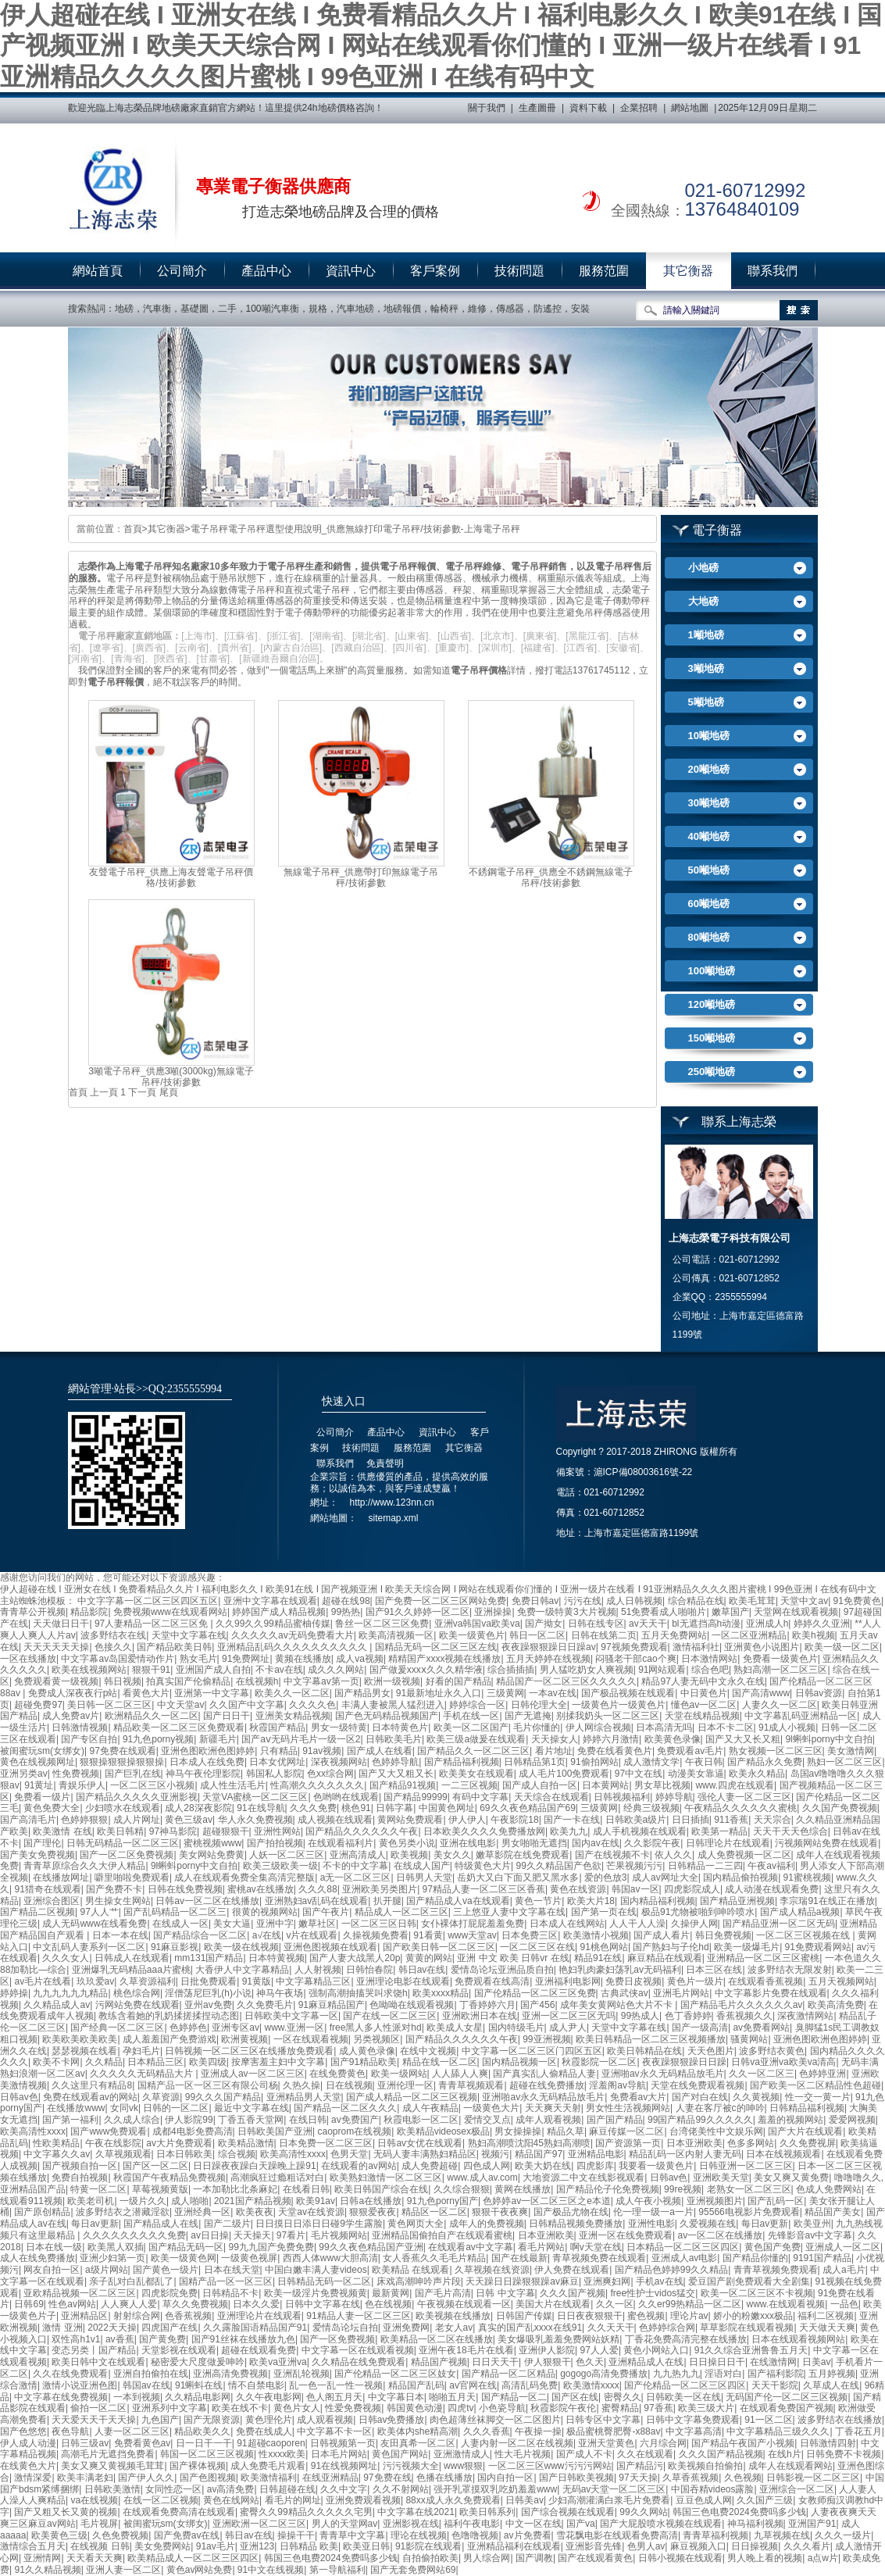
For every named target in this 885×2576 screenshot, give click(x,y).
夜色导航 (70, 2431)
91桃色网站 (604, 1947)
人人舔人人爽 (460, 2073)
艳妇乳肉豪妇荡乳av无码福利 (619, 1969)
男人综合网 (486, 2558)
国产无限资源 (212, 2419)
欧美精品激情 (246, 2143)
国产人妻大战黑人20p (354, 1958)
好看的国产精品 (458, 1681)
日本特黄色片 (400, 1727)
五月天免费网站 (674, 1635)
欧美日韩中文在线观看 (98, 2361)
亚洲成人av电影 (684, 2258)
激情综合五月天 (33, 2546)
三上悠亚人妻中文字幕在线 (509, 1911)
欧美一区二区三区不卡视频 (757, 2293)
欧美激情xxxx (591, 2385)
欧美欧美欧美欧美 (79, 2039)
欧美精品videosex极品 (443, 2131)
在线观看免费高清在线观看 (179, 2511)
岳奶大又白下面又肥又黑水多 (518, 1877)
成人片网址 (136, 1819)
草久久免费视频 (195, 2304)
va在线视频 (94, 2500)
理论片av (689, 2315)
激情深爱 (33, 2477)
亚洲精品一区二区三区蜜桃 (763, 1958)
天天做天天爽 (827, 2327)
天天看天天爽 (94, 2558)
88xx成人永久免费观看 (452, 2500)
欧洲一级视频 (392, 1681)
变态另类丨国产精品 (94, 2350)
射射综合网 (136, 2315)
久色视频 (743, 2477)
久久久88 (317, 1889)
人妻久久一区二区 (779, 1704)
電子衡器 (717, 530)
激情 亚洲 (62, 2327)
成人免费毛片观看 (267, 2465)
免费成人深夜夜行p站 (73, 1693)
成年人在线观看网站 (790, 2465)
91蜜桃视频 (807, 1877)
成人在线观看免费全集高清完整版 (244, 1877)
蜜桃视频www (212, 1843)
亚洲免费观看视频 (363, 2500)
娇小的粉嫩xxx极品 (753, 2315)
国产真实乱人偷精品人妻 (544, 2073)
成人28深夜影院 (198, 1807)
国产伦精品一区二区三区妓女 (395, 2373)
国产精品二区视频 (37, 1911)
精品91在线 (598, 1958)
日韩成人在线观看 (132, 1958)
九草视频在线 (782, 2535)
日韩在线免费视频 (185, 1889)
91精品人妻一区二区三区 (358, 2315)
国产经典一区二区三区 (117, 2027)
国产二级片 (227, 2223)
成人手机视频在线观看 (640, 1831)
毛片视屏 (99, 2523)
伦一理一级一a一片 (653, 2211)
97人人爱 (599, 2350)
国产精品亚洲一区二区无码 (779, 1923)
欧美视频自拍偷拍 (705, 2465)
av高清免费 (231, 2489)
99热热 (345, 1611)
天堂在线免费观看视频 (697, 2085)
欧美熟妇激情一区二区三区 (386, 2177)
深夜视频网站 (339, 1761)
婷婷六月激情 (611, 1739)
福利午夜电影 (472, 2523)
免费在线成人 (264, 2431)
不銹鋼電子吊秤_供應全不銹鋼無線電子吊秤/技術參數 (551, 877)
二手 (227, 308)
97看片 (291, 2235)
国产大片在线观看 (805, 2131)
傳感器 (510, 308)
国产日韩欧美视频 (576, 2477)
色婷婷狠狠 (84, 1819)
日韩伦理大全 (539, 1704)
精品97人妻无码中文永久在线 (702, 1681)
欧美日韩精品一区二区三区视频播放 (651, 2039)
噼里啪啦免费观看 (132, 1877)
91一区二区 (768, 2419)
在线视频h (257, 1681)
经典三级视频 (651, 1807)
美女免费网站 (162, 2546)
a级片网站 (106, 2269)
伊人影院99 (188, 2119)
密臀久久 (622, 2397)
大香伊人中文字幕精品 (242, 1969)
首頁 (132, 528)
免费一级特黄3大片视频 (566, 1611)
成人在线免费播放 (37, 2258)
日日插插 (690, 1819)
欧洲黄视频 (244, 2039)
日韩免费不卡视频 (843, 2454)
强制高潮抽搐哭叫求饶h (358, 1993)
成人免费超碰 (429, 2165)
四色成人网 (486, 2165)
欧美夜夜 (254, 2211)
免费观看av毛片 (690, 1750)
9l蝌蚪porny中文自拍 (828, 1739)
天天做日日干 (61, 1623)
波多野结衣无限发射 (790, 1969)
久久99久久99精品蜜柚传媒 (273, 1623)
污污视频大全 (411, 2465)
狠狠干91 (151, 1669)
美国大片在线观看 (553, 2304)
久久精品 (104, 2061)
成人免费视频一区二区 (744, 1854)
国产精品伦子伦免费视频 (607, 2189)
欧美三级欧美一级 (280, 1865)
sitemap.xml (394, 1518)
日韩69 (28, 2304)
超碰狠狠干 (225, 1831)
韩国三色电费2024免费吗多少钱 (739, 2511)
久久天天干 (610, 2327)
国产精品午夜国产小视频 (742, 2443)
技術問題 (519, 270)
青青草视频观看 (471, 2085)
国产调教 (534, 2558)
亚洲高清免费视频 (230, 2373)
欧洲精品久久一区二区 (151, 1715)
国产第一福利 (70, 2119)
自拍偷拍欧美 (430, 2558)
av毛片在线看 (42, 1981)
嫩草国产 (730, 1611)
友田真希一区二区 (417, 2443)
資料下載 (588, 107)
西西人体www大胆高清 (330, 2258)
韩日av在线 (422, 1969)
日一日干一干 (204, 2443)
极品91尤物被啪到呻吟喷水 (698, 1911)
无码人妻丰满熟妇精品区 (424, 2154)
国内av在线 (595, 1843)
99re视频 (682, 2189)
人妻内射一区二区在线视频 (517, 2443)
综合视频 (236, 2154)
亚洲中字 (275, 1923)
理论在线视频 (419, 2535)
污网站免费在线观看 (137, 2004)
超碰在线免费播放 (546, 2085)
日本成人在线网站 (567, 1923)
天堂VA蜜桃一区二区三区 (255, 1797)
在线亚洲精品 (330, 2477)
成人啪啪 (190, 2200)
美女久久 (452, 1854)
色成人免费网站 (829, 2189)
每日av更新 (95, 2223)
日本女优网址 (277, 1761)
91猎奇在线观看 (47, 1889)
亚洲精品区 (84, 2315)
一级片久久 (143, 2200)
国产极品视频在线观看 (628, 1693)
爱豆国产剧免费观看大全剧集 (749, 2281)
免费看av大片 (638, 2097)
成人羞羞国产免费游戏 (169, 2039)
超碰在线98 (345, 1600)
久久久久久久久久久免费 (134, 2235)
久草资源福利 (148, 1981)
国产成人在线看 (379, 1750)
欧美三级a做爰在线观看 (476, 1739)
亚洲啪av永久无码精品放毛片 (662, 2073)
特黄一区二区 (98, 2189)
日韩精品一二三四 (705, 1865)
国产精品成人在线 (160, 2223)
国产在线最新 (519, 2258)
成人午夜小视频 (648, 2200)
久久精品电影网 (197, 2397)
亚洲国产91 (812, 2523)
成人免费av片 (70, 1715)
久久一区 (614, 2304)
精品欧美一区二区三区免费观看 (178, 1727)
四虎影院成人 (692, 1889)
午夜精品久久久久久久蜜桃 (740, 1807)
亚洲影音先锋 (594, 2546)
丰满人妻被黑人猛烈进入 (392, 1704)
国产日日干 (226, 1715)
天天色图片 (710, 2050)
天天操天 (252, 2235)
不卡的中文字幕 (355, 1865)
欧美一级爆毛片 (747, 1947)
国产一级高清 (700, 2027)
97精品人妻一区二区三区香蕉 (484, 1889)
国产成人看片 (661, 1935)
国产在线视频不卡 (612, 1854)
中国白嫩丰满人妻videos (316, 2269)
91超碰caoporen (271, 2443)
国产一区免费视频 (337, 2339)
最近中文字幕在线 (251, 2108)
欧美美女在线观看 (476, 1773)
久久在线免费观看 (70, 2373)
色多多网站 (750, 2143)
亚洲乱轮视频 (301, 2373)
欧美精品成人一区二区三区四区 (193, 2558)
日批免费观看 (208, 1981)
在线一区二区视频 (160, 2500)
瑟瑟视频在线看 (84, 2050)
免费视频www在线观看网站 (170, 1611)
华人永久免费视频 (255, 1819)
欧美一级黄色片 (472, 1635)
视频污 (495, 2154)
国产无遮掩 (528, 1715)
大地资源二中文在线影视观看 (583, 2177)
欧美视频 (409, 1854)
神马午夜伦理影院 (203, 1773)
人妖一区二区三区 (286, 1854)
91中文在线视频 (270, 2569)
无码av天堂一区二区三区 (614, 2489)
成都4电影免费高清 (192, 2131)
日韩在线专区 (596, 1623)
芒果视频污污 (634, 1865)
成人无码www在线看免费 (94, 1923)
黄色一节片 (538, 1900)
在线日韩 (308, 2119)
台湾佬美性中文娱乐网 (716, 2131)
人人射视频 (317, 1969)
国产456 (537, 2004)
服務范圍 (604, 270)
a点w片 (823, 2558)
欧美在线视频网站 (89, 1669)
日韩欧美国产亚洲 (274, 2131)
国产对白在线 (700, 2097)
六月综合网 (663, 2443)
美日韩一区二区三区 (109, 1704)
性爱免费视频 (353, 2408)
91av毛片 (215, 2546)
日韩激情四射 (828, 2443)
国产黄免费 (162, 2339)
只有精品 (279, 1750)
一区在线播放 (28, 1658)
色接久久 (113, 1647)
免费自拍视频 (80, 2177)
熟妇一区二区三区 (844, 1761)
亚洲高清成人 (358, 1854)
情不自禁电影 (256, 2385)
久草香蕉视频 (690, 2477)
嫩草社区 (317, 1923)
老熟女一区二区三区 (749, 2189)
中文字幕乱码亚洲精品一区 (800, 1715)
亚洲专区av (235, 2027)
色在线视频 (388, 2304)
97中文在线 (638, 1773)
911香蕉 (731, 1819)
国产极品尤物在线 (570, 2211)
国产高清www (761, 1693)
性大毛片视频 (522, 2454)
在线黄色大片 (28, 2465)
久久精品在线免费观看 (358, 2361)
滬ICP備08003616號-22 (643, 1472)
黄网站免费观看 (410, 1819)
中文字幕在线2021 (416, 2511)
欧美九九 (568, 1831)
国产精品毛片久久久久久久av (741, 2004)
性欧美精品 (56, 2143)
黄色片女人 (296, 2408)
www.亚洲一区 (295, 2027)
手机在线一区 (471, 1715)
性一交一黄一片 (818, 2097)
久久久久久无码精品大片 (142, 2073)
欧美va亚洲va (277, 2361)
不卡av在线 (279, 1669)
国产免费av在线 (187, 2535)
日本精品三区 (155, 2061)
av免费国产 (355, 2119)
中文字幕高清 (694, 2431)
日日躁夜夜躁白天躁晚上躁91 (254, 2165)
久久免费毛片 (265, 2004)
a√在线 (266, 1935)
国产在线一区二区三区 (390, 2015)
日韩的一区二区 (176, 2108)
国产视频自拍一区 (79, 2165)
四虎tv (460, 2408)
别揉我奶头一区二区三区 (607, 1715)
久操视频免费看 (376, 1935)
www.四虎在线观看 (734, 1785)
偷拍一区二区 (98, 2408)
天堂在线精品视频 (702, 1715)
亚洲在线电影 (468, 1843)
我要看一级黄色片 (656, 2165)
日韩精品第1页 (535, 1761)
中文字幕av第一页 (321, 1681)
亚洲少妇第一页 (112, 2258)
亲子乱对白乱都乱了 (131, 2281)
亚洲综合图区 (51, 1900)
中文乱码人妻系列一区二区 (89, 1947)
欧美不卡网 (56, 2061)
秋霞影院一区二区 (599, 2061)
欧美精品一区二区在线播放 (436, 2339)
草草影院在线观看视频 (747, 2327)
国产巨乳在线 (133, 1773)
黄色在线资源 (578, 1889)
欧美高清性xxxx (33, 2131)
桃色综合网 (136, 1993)
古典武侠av (624, 1993)
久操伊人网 (694, 1923)
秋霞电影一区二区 (421, 2119)
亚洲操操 (493, 1611)
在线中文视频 (428, 2050)
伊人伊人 (467, 1819)
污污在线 (582, 1600)
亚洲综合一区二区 (796, 2489)
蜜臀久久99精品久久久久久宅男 (306, 2511)
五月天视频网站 (841, 1981)
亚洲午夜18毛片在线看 (466, 2350)
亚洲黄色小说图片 (761, 1647)
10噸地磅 (709, 735)
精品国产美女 (833, 2211)
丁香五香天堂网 (251, 2119)
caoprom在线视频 (355, 2131)
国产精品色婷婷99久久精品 (671, 2269)
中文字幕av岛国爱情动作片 (117, 1658)
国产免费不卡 (114, 1889)
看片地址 (554, 1750)
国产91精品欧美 (363, 2061)
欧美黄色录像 (672, 1739)
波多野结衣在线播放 (840, 2419)
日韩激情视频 (80, 1727)
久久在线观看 (645, 2454)
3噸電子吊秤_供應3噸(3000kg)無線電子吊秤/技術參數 (170, 1077)
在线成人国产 (422, 1865)
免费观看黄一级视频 (56, 1681)
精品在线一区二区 (439, 2061)
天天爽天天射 (553, 2108)
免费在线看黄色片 (614, 1750)
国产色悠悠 (23, 2431)
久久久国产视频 (572, 2293)
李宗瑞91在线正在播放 (827, 1900)
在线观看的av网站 (359, 2165)
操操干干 (296, 2535)
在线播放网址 (61, 1877)
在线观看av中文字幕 (470, 2247)
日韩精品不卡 (230, 2293)
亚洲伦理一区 (405, 2085)
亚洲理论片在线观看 (259, 2315)
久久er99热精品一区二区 (689, 2304)
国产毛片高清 (443, 2293)
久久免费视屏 (808, 2143)
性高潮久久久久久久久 (317, 1785)
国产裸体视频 (198, 2465)
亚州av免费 (208, 2004)
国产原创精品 (42, 2211)
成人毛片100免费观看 (564, 1773)
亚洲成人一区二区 (842, 2247)
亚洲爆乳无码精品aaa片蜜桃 (131, 1969)
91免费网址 (245, 1658)
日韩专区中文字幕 (603, 2419)
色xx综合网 (330, 1773)
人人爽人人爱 (129, 2304)
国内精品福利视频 (657, 1900)
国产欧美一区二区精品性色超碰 (815, 2085)
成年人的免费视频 (486, 2223)
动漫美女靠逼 (696, 1773)
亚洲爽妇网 (606, 2281)
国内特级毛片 (516, 2027)
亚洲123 (257, 2546)
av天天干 (648, 1623)
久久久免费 (313, 1807)
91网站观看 (662, 1669)
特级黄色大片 (483, 1865)
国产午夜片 (325, 1911)
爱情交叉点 (487, 2119)
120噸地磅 (712, 1004)
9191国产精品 (822, 2258)
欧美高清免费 (836, 2004)
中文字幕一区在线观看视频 (358, 2350)
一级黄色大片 (491, 2108)
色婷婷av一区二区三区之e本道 (546, 2200)
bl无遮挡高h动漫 (706, 1623)
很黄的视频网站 (265, 1911)
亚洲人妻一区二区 (123, 2569)
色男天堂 (349, 2154)
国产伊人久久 (146, 2477)
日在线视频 (349, 2085)
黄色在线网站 (231, 2500)
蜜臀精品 (620, 2408)
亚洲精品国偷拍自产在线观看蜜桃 (442, 2235)
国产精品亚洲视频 (737, 1900)
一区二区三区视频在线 (804, 1935)
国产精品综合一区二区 (200, 1935)
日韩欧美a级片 (636, 1819)
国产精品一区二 (514, 2397)
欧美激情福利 (269, 2477)
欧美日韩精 (120, 1831)
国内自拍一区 (505, 2477)
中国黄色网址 (447, 1807)
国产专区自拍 (89, 1739)
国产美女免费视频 (37, 1854)
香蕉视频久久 (744, 2015)
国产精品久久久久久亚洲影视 (137, 1797)
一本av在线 (552, 1693)
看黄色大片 (146, 1693)
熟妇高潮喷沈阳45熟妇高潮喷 (529, 2143)
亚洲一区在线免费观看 (626, 2235)
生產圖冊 (537, 107)
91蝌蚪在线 (199, 2385)
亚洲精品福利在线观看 (514, 2546)
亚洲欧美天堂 (721, 2177)
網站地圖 (689, 107)
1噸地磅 (706, 635)
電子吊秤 (209, 528)
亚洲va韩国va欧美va (477, 1623)
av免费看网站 (761, 2027)
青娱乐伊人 (82, 1785)
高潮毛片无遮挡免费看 (108, 2454)
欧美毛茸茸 (752, 1600)
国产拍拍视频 (275, 1843)
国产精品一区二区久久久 (345, 2108)
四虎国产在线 (169, 2327)
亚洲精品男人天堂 (303, 2097)
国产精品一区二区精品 (508, 2373)
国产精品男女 (362, 1693)
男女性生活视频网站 (628, 2108)
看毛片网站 (541, 2247)
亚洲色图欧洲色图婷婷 (208, 1750)
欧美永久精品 (757, 1773)
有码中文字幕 (480, 1797)
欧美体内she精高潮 (417, 2431)
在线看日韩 (306, 2189)
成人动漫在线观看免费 (772, 1889)
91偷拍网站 (594, 1761)
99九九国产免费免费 (271, 2247)
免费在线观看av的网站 (90, 2097)
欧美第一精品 (719, 1831)
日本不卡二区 (726, 1727)
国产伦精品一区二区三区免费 (535, 1993)
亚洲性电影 (651, 2223)
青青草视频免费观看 (775, 2269)
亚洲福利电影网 (568, 1981)
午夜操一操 (538, 2431)
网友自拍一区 (51, 2269)
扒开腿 (387, 1900)
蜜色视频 (646, 2315)
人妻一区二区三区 (132, 2431)
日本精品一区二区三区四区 (682, 2247)
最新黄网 (390, 2293)
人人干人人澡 (637, 1923)
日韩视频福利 (622, 1797)
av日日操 (210, 2235)
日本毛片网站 (339, 2454)
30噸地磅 (709, 803)
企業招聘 (639, 107)
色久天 (590, 2361)
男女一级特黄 (339, 1727)
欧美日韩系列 (487, 2511)
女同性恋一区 (173, 2489)
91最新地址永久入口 (438, 1693)
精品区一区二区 (434, 2211)
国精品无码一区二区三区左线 (436, 1647)
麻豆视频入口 (698, 2546)
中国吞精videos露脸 (713, 2489)
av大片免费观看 (179, 2143)
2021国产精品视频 (252, 2200)
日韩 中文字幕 (505, 2293)
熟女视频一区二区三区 (776, 1750)
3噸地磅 (706, 668)
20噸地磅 (709, 769)
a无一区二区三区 (355, 1877)
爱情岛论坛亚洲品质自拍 (502, 1969)
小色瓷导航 (502, 2408)
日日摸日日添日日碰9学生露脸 (319, 2223)
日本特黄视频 (276, 1958)
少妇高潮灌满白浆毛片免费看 (609, 2500)
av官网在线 (473, 2385)
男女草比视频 (662, 1785)
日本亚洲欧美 (694, 2143)
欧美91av (315, 2200)
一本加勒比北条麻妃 (235, 2189)
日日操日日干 (717, 2361)
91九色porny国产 (442, 2200)
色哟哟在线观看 (346, 1797)
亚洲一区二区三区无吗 (569, 2015)
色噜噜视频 (474, 2535)
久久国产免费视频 (839, 1807)
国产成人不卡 (584, 2454)
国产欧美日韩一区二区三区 (439, 1947)
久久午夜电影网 (269, 2397)
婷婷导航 (674, 1797)
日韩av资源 (819, 1693)
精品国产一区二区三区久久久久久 (566, 1681)
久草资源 (161, 2097)
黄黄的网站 (428, 1958)
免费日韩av (535, 1600)
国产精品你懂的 (755, 2258)
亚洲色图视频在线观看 (330, 1947)
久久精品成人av (56, 2004)
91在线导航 (260, 1807)
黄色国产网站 (400, 2454)
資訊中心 (351, 270)
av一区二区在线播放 (719, 2235)
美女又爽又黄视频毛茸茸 (112, 2465)
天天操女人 (554, 1739)
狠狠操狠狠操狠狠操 (122, 1761)
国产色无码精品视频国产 (386, 1715)
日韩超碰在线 (287, 2489)
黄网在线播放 (522, 2189)
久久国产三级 (765, 2500)
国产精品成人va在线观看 (458, 1900)
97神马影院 (173, 1831)
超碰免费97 (38, 1704)
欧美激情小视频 (596, 1935)
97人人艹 (99, 1911)
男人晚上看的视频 (764, 2558)
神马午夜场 (279, 1993)
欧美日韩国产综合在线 (381, 2189)
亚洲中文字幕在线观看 (270, 1600)
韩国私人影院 (274, 1773)
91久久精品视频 (47, 2569)
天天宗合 (772, 1819)
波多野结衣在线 (113, 1635)
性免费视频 (75, 1773)
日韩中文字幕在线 (322, 2304)
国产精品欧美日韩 (174, 1647)
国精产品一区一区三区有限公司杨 (207, 2085)
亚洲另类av (24, 1773)
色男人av (646, 2546)
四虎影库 (595, 2165)
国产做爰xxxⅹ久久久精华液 (426, 1669)
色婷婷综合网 (667, 2327)
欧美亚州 (812, 2223)
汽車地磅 (355, 308)
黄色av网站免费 (199, 2569)
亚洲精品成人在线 (645, 2361)
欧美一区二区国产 (471, 1727)
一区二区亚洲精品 (749, 1635)
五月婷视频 (831, 2373)
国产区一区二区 (155, 2165)
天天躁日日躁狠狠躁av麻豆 (522, 2281)
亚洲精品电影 (596, 2154)
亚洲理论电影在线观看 (403, 1981)
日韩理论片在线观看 (728, 1843)
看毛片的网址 (293, 2500)
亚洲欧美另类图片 (379, 1889)
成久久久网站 (336, 1669)
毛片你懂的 (536, 1727)
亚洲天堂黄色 (606, 2443)
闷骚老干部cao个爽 (635, 1658)
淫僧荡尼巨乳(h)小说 (208, 1993)
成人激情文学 (651, 1761)
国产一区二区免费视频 (126, 1854)
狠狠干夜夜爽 (500, 2211)
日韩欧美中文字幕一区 (291, 2015)
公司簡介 (182, 270)
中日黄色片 (703, 1693)
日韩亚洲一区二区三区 (746, 2165)
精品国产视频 (439, 2361)
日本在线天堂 (232, 2269)
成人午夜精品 (430, 2108)
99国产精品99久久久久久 (700, 2119)
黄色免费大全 (51, 1807)
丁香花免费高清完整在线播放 (686, 2339)
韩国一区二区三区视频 (207, 2454)
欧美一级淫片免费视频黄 (315, 2293)
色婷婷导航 (395, 1761)
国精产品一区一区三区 (226, 2281)
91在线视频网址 (344, 2465)
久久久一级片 (843, 2535)
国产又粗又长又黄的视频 (65, 2511)
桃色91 (355, 1807)
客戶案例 (435, 270)
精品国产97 (538, 2154)
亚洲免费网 (406, 2327)
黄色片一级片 (695, 1981)
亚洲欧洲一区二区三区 (259, 2523)
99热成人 (640, 2015)
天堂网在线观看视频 (796, 1611)
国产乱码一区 (776, 2200)
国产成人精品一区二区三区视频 (411, 2097)
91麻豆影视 (174, 1947)
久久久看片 (806, 2546)
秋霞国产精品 (277, 1727)
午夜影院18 (514, 1819)
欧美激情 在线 (62, 1831)
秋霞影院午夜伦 (563, 2408)
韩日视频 (122, 1681)
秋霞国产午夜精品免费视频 (169, 2177)
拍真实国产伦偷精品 (188, 1681)
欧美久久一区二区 (292, 1693)
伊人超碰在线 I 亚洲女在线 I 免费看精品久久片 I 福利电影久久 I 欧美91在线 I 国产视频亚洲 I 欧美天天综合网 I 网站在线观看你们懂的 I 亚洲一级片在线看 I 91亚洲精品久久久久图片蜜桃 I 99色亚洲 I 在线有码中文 (441, 46)
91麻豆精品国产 (331, 2004)
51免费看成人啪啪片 (663, 1611)
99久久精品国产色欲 (558, 1865)
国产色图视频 (208, 2477)
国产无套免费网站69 (412, 2569)
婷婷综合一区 (477, 1704)
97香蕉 (658, 2408)
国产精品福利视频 (461, 1761)
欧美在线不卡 (240, 2408)
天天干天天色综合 (790, 1831)
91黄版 (256, 1981)
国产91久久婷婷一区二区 (417, 1611)
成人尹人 (568, 2027)
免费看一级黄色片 (780, 1658)
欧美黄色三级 (59, 2535)
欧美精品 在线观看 (410, 2269)
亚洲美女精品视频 (292, 1715)
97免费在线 (387, 2477)
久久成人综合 (132, 2119)
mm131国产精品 (208, 1958)
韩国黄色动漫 (415, 2408)
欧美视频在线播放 (453, 2315)
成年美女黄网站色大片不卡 (617, 2004)
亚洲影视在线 (411, 2523)
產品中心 (266, 270)
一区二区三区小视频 (152, 1785)
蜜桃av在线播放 (260, 1889)
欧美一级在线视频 (241, 1947)
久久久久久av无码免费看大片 (292, 1635)
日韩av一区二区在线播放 (207, 1900)
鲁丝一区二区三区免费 (382, 1623)
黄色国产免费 (772, 2247)
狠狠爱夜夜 (372, 2211)
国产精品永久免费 (764, 1761)
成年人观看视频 (548, 2119)
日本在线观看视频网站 (798, 2339)
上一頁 (104, 1092)
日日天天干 (495, 2361)
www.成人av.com (482, 2177)
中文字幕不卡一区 (334, 2431)
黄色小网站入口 (656, 2350)
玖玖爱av (96, 1981)
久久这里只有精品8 (92, 2085)
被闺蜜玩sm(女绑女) (42, 1750)
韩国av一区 (635, 1889)
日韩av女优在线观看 (419, 2143)
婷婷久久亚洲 (822, 1623)
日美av (816, 2361)
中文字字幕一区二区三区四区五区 (147, 1600)
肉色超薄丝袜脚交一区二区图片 (495, 2419)
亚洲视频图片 (715, 2200)
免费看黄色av (142, 2443)
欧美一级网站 (399, 2073)
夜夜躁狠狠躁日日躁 (684, 2061)
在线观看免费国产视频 (786, 2408)
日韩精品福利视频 (806, 2108)
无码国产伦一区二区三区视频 (787, 2397)
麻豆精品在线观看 (664, 1958)
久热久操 (301, 2085)
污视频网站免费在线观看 (826, 1843)
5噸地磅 (706, 702)
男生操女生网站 (118, 1900)
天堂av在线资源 (311, 2211)
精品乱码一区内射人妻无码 (685, 2154)
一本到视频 (136, 2397)
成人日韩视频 (634, 1600)
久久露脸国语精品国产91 (255, 2327)
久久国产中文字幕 (246, 1704)
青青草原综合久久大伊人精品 (84, 1865)
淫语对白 (723, 2373)
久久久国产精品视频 (721, 2454)
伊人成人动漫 (28, 2443)
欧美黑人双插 (115, 2247)
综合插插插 (510, 1669)
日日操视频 (754, 2546)
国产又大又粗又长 (396, 1773)
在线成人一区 (180, 1923)
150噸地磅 (712, 1038)
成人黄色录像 (367, 2050)
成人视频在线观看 (335, 1819)
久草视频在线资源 (492, 2269)
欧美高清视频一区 (396, 1635)
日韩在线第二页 (604, 1635)
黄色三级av (188, 1819)
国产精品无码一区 (185, 2247)
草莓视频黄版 (160, 2189)
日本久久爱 (256, 2304)
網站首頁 (98, 270)
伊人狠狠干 (547, 2361)
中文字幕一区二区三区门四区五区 (532, 2050)
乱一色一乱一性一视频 (336, 2385)
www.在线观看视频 (786, 2304)
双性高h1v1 (76, 2339)
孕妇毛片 (141, 2050)
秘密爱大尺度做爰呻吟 (197, 2361)
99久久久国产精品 (223, 2097)
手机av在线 (659, 2281)
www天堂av (472, 1935)
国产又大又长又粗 (742, 1739)
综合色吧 (710, 1669)
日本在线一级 (54, 2247)
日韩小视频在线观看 (680, 2558)
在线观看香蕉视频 (765, 1981)
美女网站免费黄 (211, 1854)
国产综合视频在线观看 (568, 2511)
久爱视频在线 (708, 2223)
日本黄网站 (605, 1785)
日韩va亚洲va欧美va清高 (783, 2061)
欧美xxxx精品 (440, 1993)
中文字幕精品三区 (313, 1981)
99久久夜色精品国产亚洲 (371, 2247)
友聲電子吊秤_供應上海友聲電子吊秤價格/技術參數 (171, 877)
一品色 (844, 2304)
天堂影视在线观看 (178, 2350)
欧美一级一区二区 (842, 1647)
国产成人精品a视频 (800, 1911)
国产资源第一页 (628, 2143)
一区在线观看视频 (310, 2039)
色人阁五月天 (334, 2397)
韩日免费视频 (723, 1935)
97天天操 (638, 2477)
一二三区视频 (469, 1785)
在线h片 (784, 2454)
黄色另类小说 (407, 1843)
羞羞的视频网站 (790, 2119)
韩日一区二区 (537, 1635)
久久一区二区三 (761, 2073)
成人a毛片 (844, 2269)
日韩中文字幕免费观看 (693, 2419)
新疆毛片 (218, 1739)
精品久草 (565, 2131)
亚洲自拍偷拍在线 (150, 2373)
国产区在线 (574, 2397)
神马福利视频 (755, 2523)
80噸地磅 (709, 937)
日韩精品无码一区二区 (324, 2281)
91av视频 (321, 1750)
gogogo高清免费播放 (604, 2373)
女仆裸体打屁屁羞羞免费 (472, 1923)
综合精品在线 (696, 1600)
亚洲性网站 (277, 1831)
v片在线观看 (311, 1935)
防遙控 (547, 308)
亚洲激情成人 (462, 2454)
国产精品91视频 (402, 1785)
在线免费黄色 (337, 2073)
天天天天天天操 (56, 1647)
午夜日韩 (704, 1761)
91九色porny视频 (158, 1739)
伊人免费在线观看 (571, 2269)
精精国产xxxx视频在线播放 (444, 1658)
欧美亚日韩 (366, 2546)
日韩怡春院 (369, 1969)
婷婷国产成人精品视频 (279, 1611)
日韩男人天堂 (424, 1877)
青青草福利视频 (715, 2535)
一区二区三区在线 (537, 1947)
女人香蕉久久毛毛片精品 (434, 2258)
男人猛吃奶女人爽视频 (586, 1669)
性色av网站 (72, 2304)
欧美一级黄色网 (183, 2258)
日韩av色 (19, 2097)
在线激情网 (773, 2361)
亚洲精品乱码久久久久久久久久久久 (293, 1647)
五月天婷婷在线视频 (548, 1658)
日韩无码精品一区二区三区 (122, 1843)
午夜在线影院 (113, 2143)
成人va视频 (360, 1658)
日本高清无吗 (664, 1727)
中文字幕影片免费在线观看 (771, 1993)
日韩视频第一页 (343, 2443)
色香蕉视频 (188, 2315)
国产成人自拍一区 (539, 1785)
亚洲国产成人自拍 (213, 1669)
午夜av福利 (771, 1865)
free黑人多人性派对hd (376, 2027)
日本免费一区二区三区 (326, 2143)
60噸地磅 (709, 903)
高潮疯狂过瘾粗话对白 (277, 2177)
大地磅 (703, 601)
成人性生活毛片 (233, 1785)
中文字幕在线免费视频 (61, 2397)
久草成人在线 (831, 2385)
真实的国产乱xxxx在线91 (530, 2327)
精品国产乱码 (416, 2385)
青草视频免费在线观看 (599, 2258)
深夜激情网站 (805, 2015)
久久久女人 (65, 1958)
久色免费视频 (120, 2535)
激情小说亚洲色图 (79, 2385)
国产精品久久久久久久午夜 (361, 1831)
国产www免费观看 (108, 2131)
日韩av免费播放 (392, 2419)
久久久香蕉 (486, 2431)
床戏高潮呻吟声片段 (418, 2281)
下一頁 (142, 1092)
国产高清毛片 (28, 1819)
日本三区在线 (714, 1969)
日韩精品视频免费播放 (576, 2223)
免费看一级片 (42, 1797)
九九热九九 (676, 2373)
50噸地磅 (709, 870)
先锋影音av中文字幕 (810, 2235)
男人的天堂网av (345, 2523)
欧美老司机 (90, 2200)
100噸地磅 (712, 971)
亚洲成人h (767, 1623)
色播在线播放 (444, 2477)
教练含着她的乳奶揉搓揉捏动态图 (168, 2015)
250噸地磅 (712, 1071)
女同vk (124, 2108)
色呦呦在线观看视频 (411, 2004)
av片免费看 (527, 2535)
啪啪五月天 (452, 2397)
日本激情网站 (709, 1658)
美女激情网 (850, 1750)
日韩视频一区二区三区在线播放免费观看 (249, 2050)
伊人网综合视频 (598, 1727)
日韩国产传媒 (524, 2315)
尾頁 (168, 1092)
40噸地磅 (709, 836)
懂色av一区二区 (704, 1704)
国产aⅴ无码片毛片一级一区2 (300, 1739)
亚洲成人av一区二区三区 (253, 2073)
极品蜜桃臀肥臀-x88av (613, 2431)
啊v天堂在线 (596, 2247)
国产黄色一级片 (165, 2269)
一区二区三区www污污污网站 (550, 2465)
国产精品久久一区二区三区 (473, 1750)
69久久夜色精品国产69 (528, 1807)
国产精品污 (639, 2465)
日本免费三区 (529, 1935)
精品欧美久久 (202, 2431)
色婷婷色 (188, 2027)
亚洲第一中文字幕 (211, 1693)
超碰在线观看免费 (258, 2350)
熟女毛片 (198, 1658)
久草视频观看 (123, 2154)
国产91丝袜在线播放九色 (243, 2339)
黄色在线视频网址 (37, 1761)
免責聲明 (385, 1463)
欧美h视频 (813, 1635)
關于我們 (486, 107)
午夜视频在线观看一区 (464, 2304)
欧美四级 (208, 2061)
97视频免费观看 (634, 1647)
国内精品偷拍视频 (740, 1877)
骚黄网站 (749, 2039)
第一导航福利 (337, 2569)
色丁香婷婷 (688, 2015)
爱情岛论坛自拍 (345, 2327)
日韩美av (524, 2500)
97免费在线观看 (122, 1750)
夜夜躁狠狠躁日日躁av (548, 1647)
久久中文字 (343, 2489)
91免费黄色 (857, 1600)
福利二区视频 (826, 2315)
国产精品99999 (415, 1797)
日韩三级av (85, 2443)
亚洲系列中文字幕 (169, 2408)
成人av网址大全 (665, 1877)
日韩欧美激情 (112, 2489)
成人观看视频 (325, 2419)
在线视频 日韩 (99, 2546)
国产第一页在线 (604, 1911)
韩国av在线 (146, 2385)
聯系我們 (773, 270)
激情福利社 (696, 1647)
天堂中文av (804, 1600)
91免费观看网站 (818, 1947)
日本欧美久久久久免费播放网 (484, 1831)
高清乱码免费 (529, 2385)
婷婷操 (14, 1993)
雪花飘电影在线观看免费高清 (617, 2535)
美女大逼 (232, 1923)
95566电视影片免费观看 (748, 2211)
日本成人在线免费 (207, 1761)
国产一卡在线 (572, 1819)
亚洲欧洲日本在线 (479, 2015)
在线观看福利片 (340, 1843)
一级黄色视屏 (249, 2258)
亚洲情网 (42, 2558)
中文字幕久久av (56, 2154)
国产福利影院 (776, 2373)
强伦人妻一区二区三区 (744, 1797)
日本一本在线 (120, 1935)
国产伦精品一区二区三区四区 (685, 2385)
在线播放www (76, 2108)
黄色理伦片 (268, 2419)
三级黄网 (505, 1693)
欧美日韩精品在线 (644, 2050)
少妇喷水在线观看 (122, 1807)
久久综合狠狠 (462, 2189)
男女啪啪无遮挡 (534, 1843)
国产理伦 (42, 1843)
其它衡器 (688, 270)
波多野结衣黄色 (772, 2050)
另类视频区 (376, 2039)
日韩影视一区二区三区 (813, 2477)
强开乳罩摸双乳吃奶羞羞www (495, 2489)
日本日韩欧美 (184, 2154)
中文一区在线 (533, 2523)
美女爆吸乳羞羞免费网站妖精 (558, 2339)
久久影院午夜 (652, 1843)
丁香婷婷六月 (487, 2004)
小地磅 (703, 567)
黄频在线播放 (303, 1658)
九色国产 (160, 2419)
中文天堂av (181, 1704)
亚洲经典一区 (202, 2211)
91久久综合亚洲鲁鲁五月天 (751, 2350)
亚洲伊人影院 (547, 2350)
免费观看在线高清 (492, 1981)
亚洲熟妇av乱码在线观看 (317, 1900)
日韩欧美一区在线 (683, 2397)
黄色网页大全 (415, 2223)
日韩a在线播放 (370, 2200)
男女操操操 (517, 2131)
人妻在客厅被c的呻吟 (720, 2108)
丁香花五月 (858, 2431)
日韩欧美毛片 (394, 1739)
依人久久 (673, 1854)
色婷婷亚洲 (822, 2073)
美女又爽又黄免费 (791, 2177)
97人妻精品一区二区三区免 (153, 1623)
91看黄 (427, 1935)
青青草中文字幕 (352, 2535)
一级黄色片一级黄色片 (619, 1704)
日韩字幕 (394, 1807)
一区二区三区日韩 (378, 1923)
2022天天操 (112, 2327)
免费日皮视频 (633, 1981)
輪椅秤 (444, 308)
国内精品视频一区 (519, 2061)
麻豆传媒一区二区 (626, 2131)
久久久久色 (312, 1704)
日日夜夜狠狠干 (590, 2315)
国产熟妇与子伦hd (670, 1947)
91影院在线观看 (428, 2546)
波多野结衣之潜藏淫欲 (123, 2211)
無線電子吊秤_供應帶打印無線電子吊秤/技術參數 (361, 877)
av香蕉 (119, 2339)
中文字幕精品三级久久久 (778, 2431)
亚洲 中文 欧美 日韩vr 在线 (513, 1958)
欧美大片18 (591, 1900)
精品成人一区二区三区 (401, 1911)
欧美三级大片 (706, 2408)
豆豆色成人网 (704, 2500)
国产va (580, 2523)
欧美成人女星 (454, 2027)
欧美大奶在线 (543, 2165)
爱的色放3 (605, 1877)
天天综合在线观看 (551, 1797)
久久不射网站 (401, 2489)
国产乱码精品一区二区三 (175, 1911)
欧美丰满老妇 (85, 2477)
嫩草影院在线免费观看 (522, 1854)
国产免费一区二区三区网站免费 (440, 1600)
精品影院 (89, 1611)
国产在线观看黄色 (595, 2558)
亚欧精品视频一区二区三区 (79, 2293)
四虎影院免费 (169, 2293)
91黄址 (38, 1785)
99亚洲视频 (546, 2039)
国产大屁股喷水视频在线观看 (661, 2523)
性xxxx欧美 (282, 2454)
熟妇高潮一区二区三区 (780, 1669)
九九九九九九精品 (70, 1993)
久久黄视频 (756, 2097)
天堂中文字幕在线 (189, 1635)
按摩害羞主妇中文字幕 (278, 2061)
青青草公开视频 (33, 1611)
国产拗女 (543, 1623)
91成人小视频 (786, 1727)
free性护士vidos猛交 (652, 2293)
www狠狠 (463, 2465)
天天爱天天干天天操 (94, 2419)
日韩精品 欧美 (309, 2546)
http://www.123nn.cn (392, 1502)
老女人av (454, 2327)
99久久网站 (643, 2511)
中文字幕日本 (396, 2397)
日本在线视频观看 (783, 2154)
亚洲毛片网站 (681, 1993)
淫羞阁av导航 (617, 2085)
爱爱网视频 (852, 2119)
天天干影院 (774, 2385)
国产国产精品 (615, 2119)
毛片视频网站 (339, 2235)
